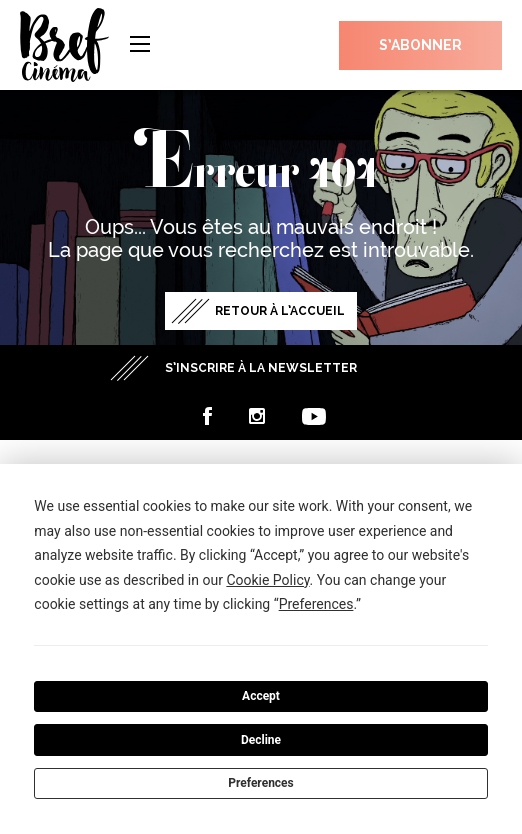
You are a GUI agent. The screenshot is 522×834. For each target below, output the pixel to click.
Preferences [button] (316, 604)
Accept (261, 696)
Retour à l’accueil (280, 311)
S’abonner (420, 45)
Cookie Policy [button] (267, 580)
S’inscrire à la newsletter (261, 368)
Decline (261, 740)
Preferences (261, 783)
